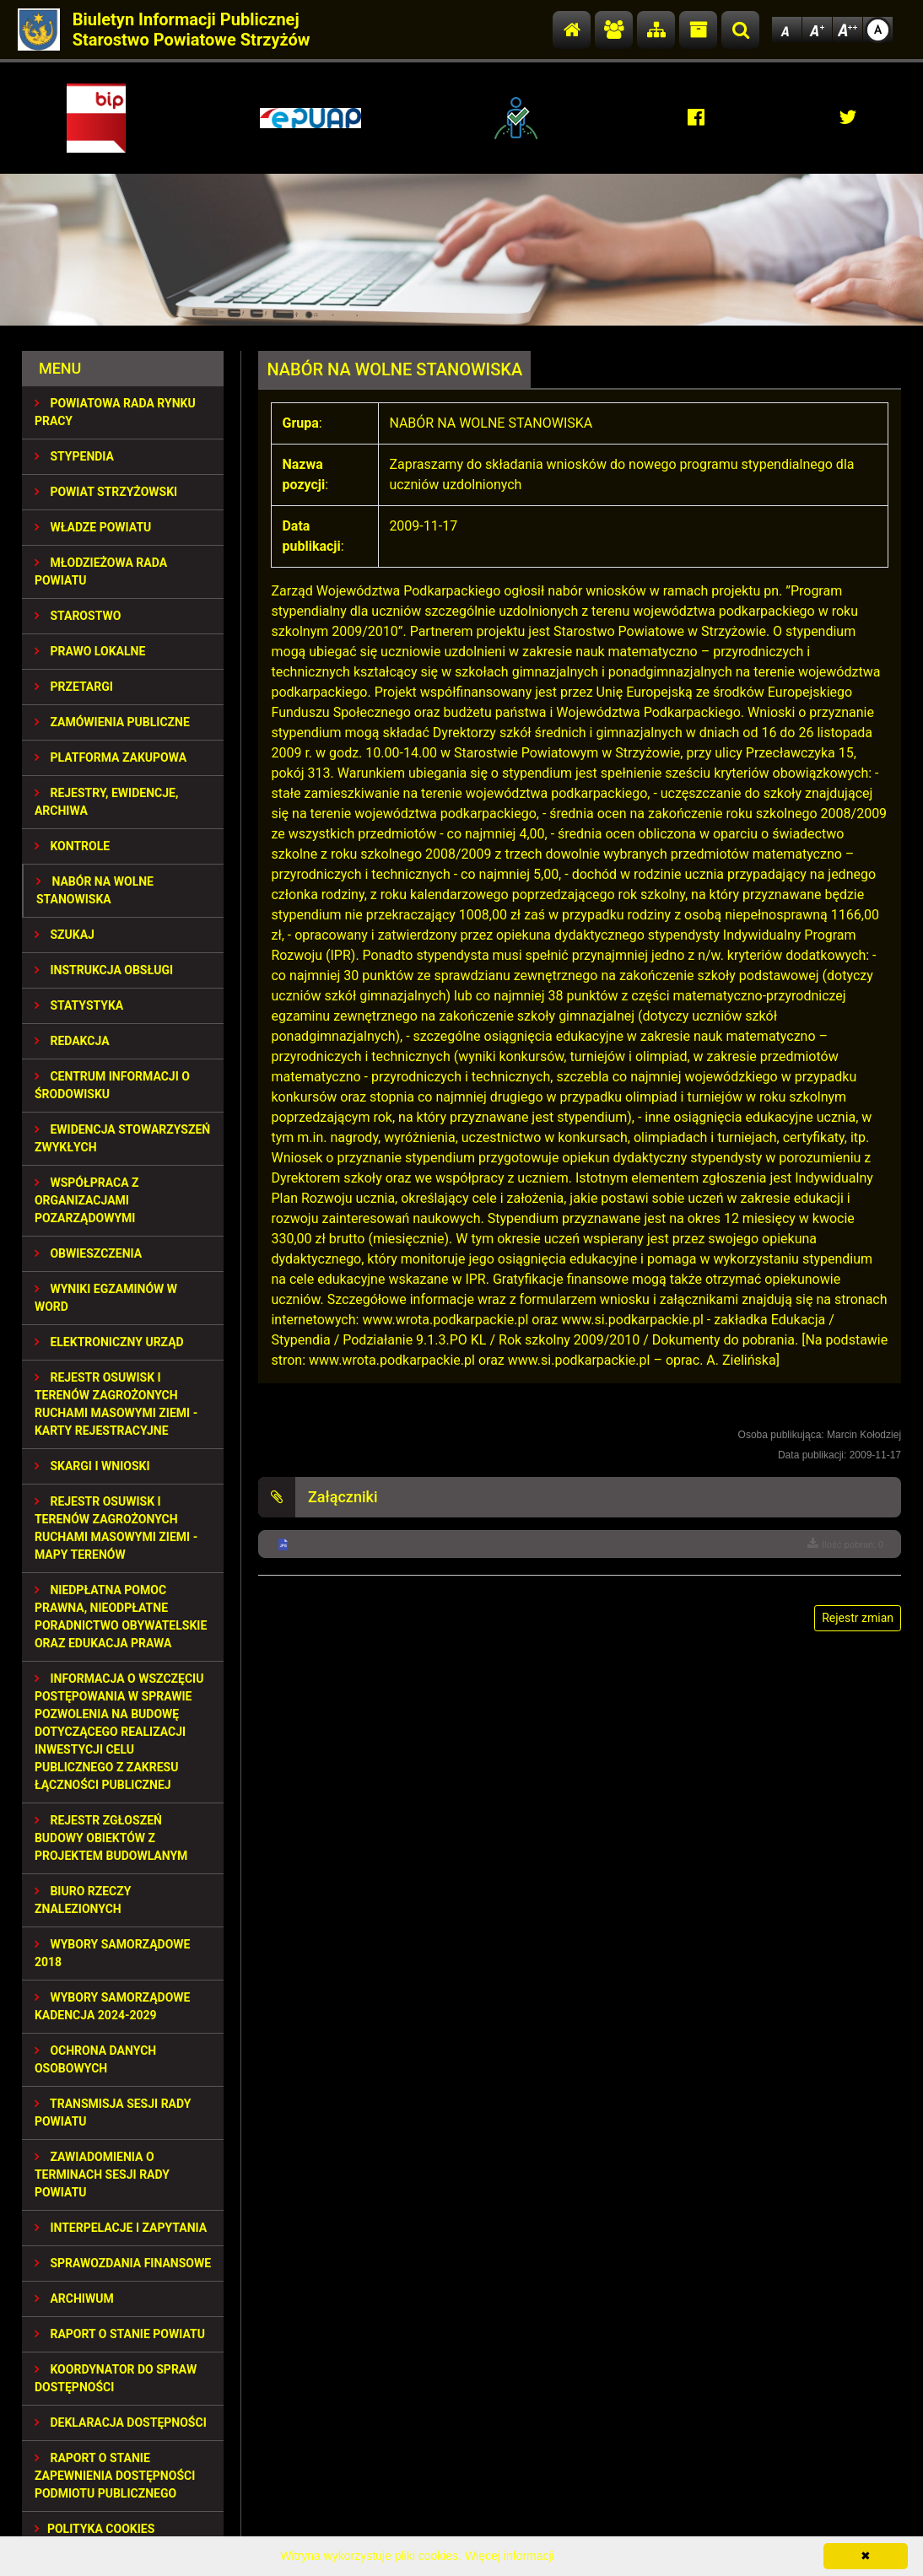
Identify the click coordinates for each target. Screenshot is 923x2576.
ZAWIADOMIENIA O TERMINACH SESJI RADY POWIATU (102, 2174)
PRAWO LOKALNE (90, 651)
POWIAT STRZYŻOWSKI (106, 491)
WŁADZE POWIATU (93, 527)
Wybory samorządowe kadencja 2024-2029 (113, 2006)
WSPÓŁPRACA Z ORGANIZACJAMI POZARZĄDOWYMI (87, 1200)
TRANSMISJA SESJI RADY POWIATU (113, 2112)
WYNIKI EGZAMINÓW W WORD (106, 1297)
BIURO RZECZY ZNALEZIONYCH (83, 1900)
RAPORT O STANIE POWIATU (120, 2334)
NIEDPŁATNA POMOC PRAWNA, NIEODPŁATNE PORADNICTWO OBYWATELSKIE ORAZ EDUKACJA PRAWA (121, 1616)
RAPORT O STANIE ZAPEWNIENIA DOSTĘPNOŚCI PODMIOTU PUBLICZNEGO (115, 2475)
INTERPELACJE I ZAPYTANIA (121, 2227)
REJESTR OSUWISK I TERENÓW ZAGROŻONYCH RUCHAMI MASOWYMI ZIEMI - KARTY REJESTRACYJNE (116, 1404)
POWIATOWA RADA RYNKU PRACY (115, 412)
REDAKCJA (72, 1041)
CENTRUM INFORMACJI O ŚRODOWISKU (112, 1085)
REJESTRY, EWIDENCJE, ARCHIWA (106, 801)
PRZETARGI (74, 686)
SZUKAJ (64, 934)
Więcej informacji (509, 2556)
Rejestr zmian (857, 1618)
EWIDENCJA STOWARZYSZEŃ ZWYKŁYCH (122, 1138)
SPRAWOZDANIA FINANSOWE (123, 2263)
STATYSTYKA (79, 1005)
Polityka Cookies (94, 2529)
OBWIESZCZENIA (88, 1253)
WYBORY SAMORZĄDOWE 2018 (113, 1953)
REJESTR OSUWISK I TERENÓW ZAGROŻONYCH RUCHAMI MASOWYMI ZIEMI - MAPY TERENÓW (116, 1528)
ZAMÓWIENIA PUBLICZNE (112, 722)
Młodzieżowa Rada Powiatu (101, 571)
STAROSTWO (78, 615)
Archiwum (74, 2298)
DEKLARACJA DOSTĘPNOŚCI (121, 2422)
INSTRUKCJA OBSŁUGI (104, 970)
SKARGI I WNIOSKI (92, 1466)
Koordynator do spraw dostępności (116, 2378)
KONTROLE (72, 846)
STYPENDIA (74, 456)
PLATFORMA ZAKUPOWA (110, 757)
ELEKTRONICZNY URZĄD (109, 1342)
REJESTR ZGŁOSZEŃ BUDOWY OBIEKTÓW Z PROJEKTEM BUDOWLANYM (111, 1837)
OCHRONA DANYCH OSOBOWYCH (95, 2059)
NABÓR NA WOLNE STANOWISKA (95, 890)
